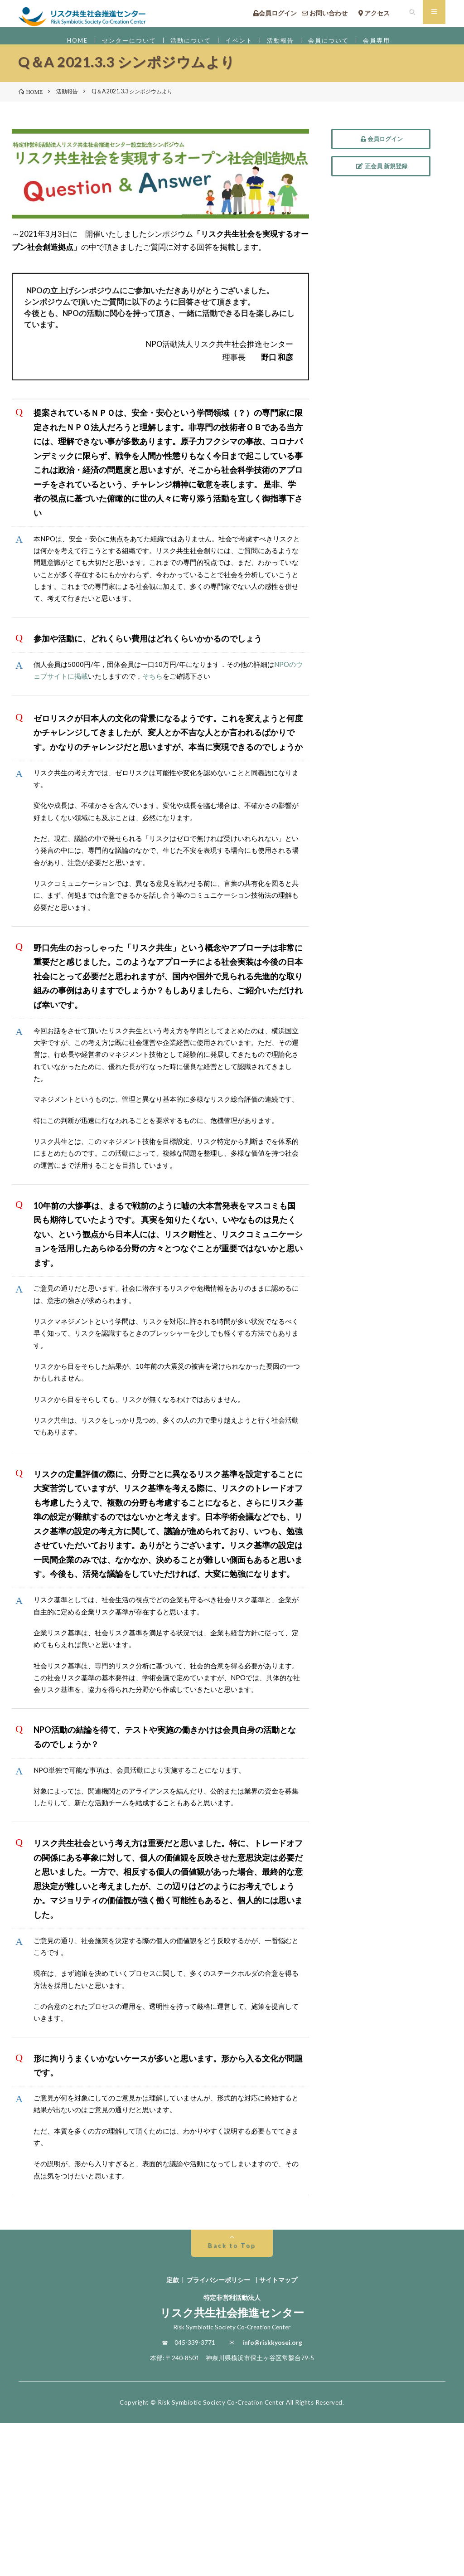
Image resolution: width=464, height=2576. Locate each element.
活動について (187, 45)
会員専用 (392, 45)
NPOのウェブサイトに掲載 (88, 714)
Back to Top (231, 2398)
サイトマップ (278, 2433)
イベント (240, 45)
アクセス (380, 16)
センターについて (119, 45)
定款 (172, 2433)
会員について (339, 45)
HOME (61, 45)
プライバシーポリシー (218, 2433)
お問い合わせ (328, 16)
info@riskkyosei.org (272, 2495)
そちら (207, 714)
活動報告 (286, 45)
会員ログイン (275, 16)
